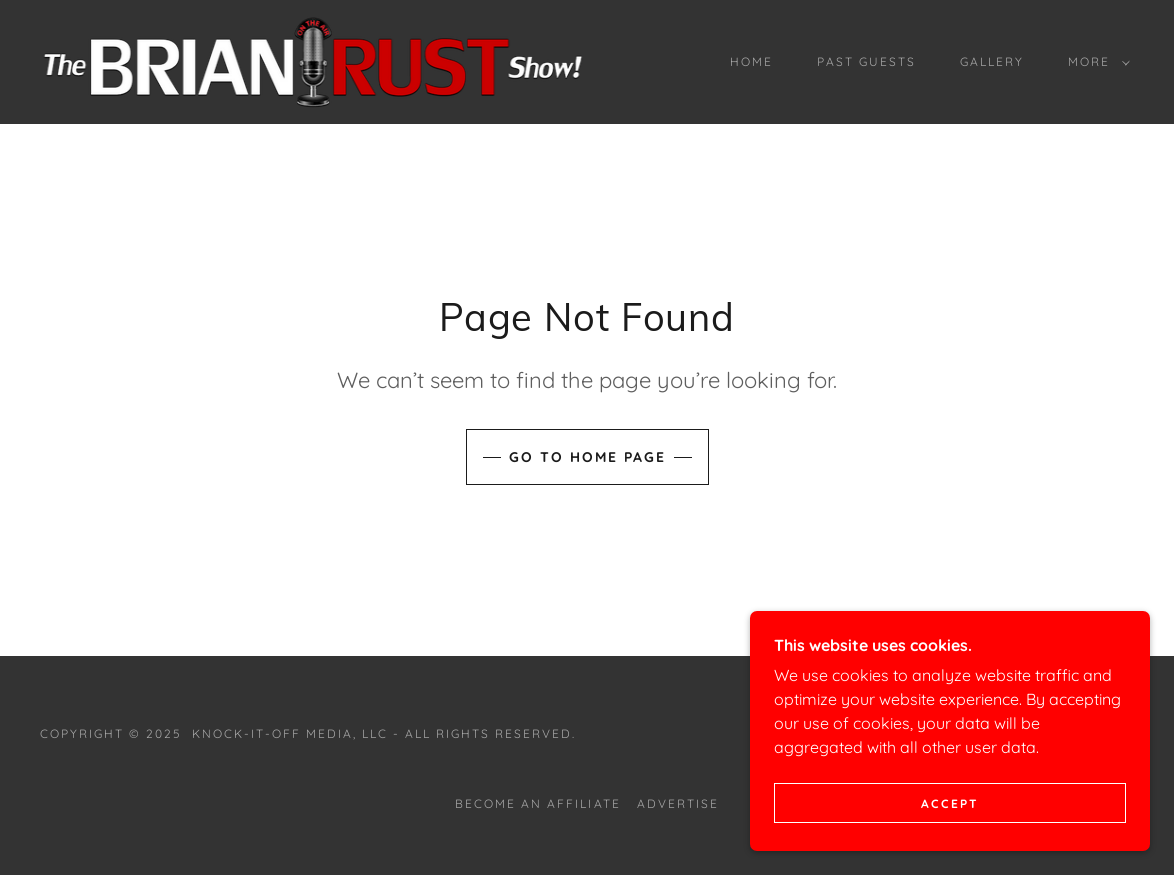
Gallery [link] (992, 61)
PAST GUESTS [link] (866, 61)
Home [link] (751, 61)
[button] (1095, 62)
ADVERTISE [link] (678, 803)
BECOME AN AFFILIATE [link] (537, 803)
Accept (950, 803)
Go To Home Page (587, 457)
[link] (312, 60)
